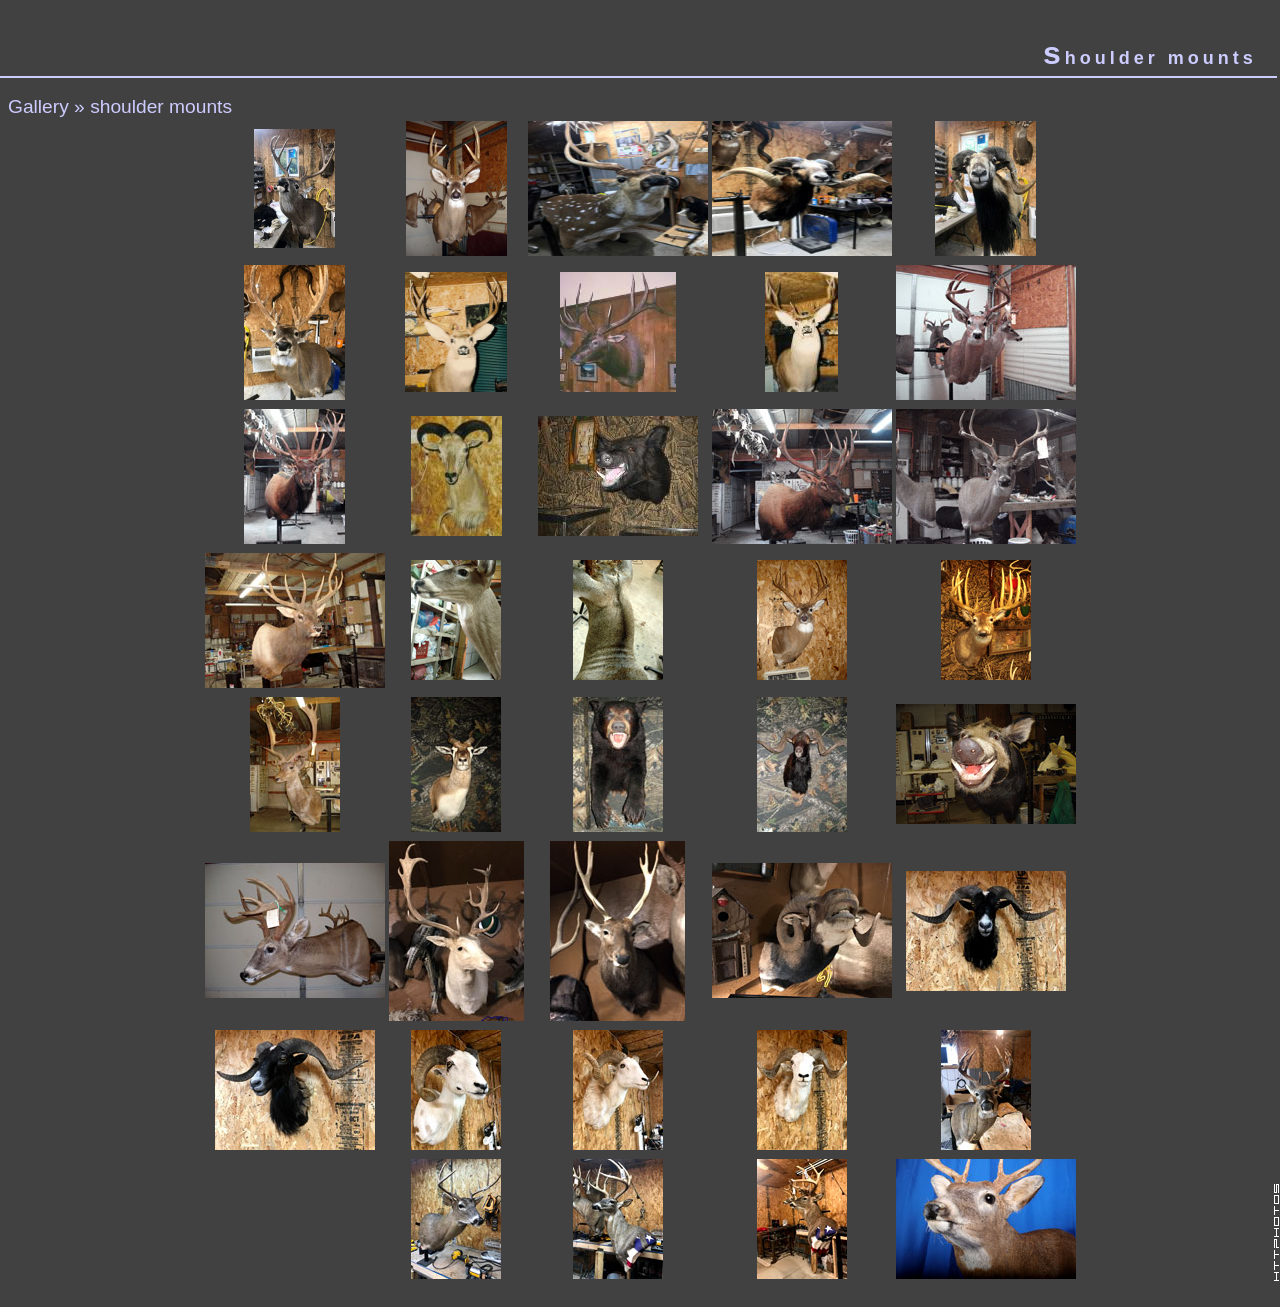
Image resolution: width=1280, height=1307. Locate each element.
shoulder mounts (161, 106)
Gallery (38, 106)
